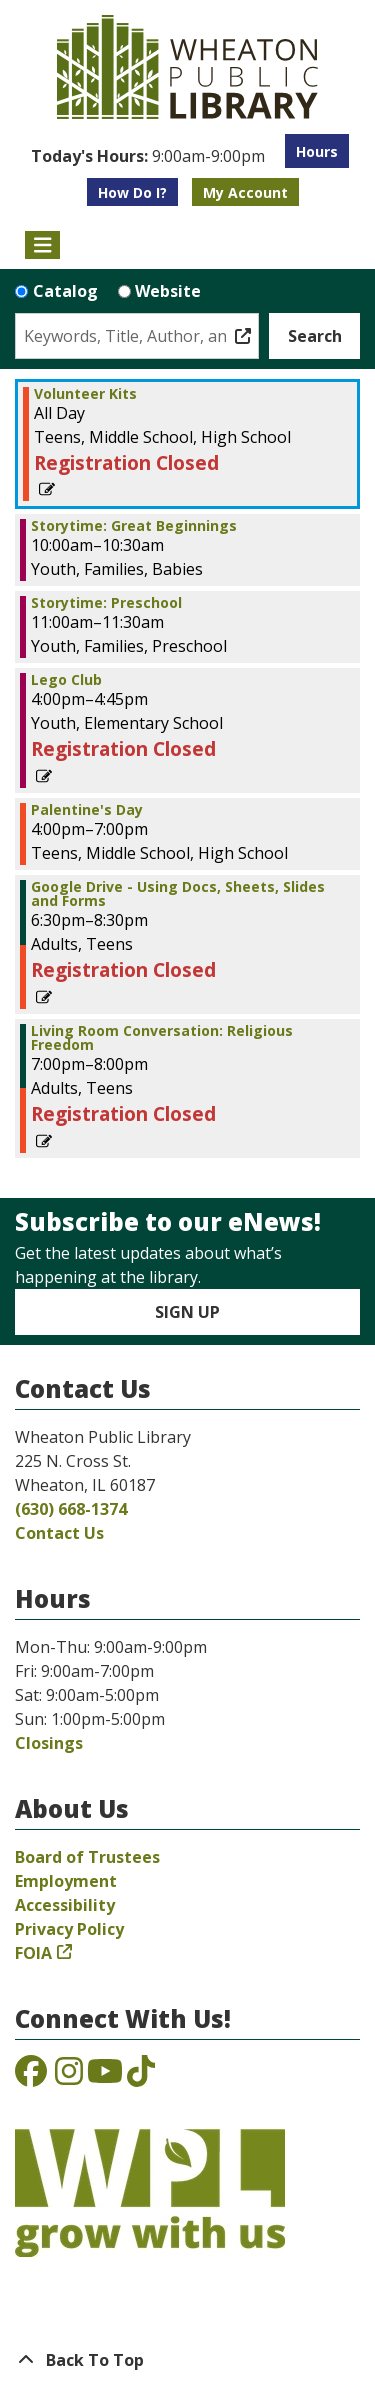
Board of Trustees (87, 1857)
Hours (317, 151)
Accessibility (65, 1905)
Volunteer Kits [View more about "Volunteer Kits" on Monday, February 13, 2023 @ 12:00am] (85, 394)
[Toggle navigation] (42, 245)
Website (168, 291)
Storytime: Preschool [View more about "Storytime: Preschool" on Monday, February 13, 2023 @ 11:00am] (106, 603)
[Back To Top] (187, 2360)
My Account (245, 192)
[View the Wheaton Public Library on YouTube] (105, 2077)
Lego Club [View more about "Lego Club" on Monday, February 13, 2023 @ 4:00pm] (66, 680)
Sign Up (187, 1312)
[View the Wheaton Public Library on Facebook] (31, 2077)
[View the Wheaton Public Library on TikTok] (141, 2077)
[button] (148, 156)
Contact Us (59, 1533)
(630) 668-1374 (71, 1509)
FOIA (33, 1953)
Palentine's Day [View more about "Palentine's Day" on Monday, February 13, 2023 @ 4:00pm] (87, 810)
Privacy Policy (69, 1929)
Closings (49, 1743)
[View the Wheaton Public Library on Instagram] (69, 2077)
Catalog (65, 291)
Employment (66, 1881)
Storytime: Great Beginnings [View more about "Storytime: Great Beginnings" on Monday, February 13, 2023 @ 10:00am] (134, 526)
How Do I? (132, 192)
